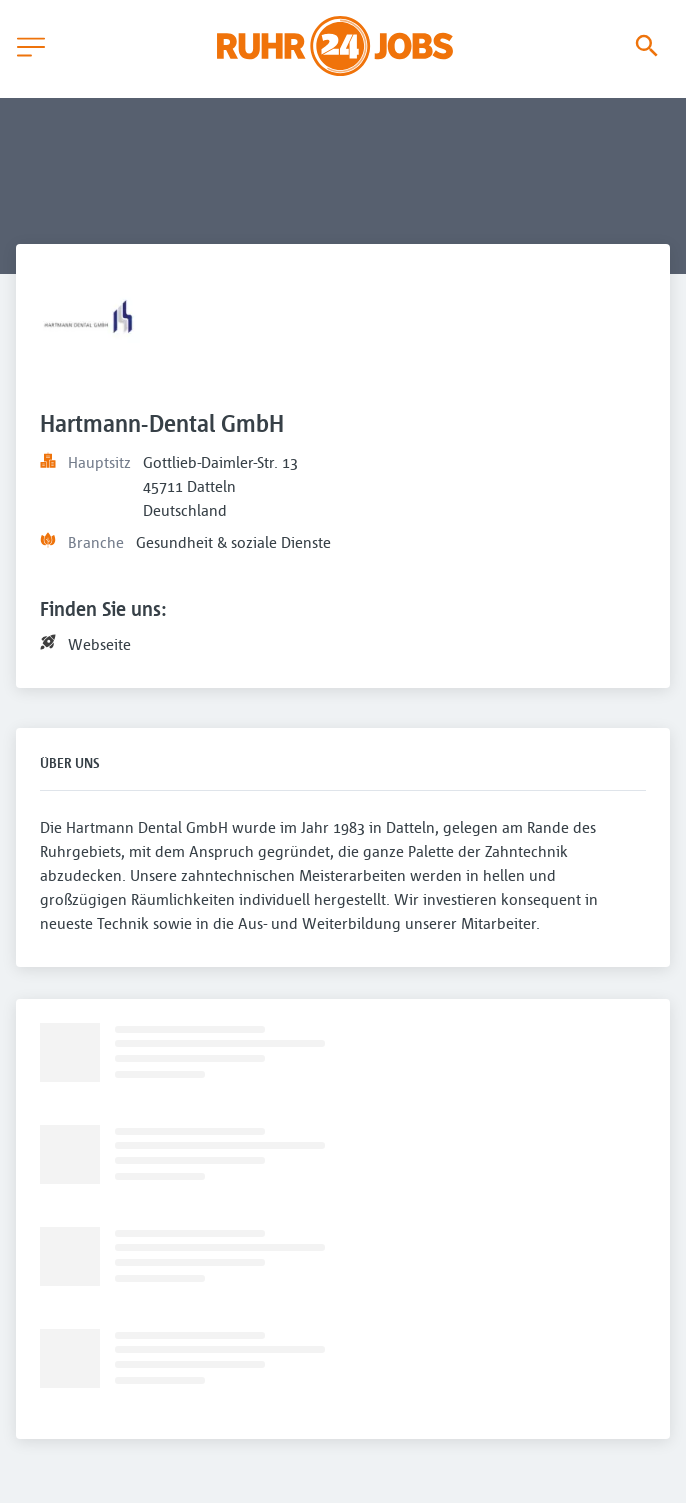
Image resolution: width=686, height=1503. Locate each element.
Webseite (99, 644)
